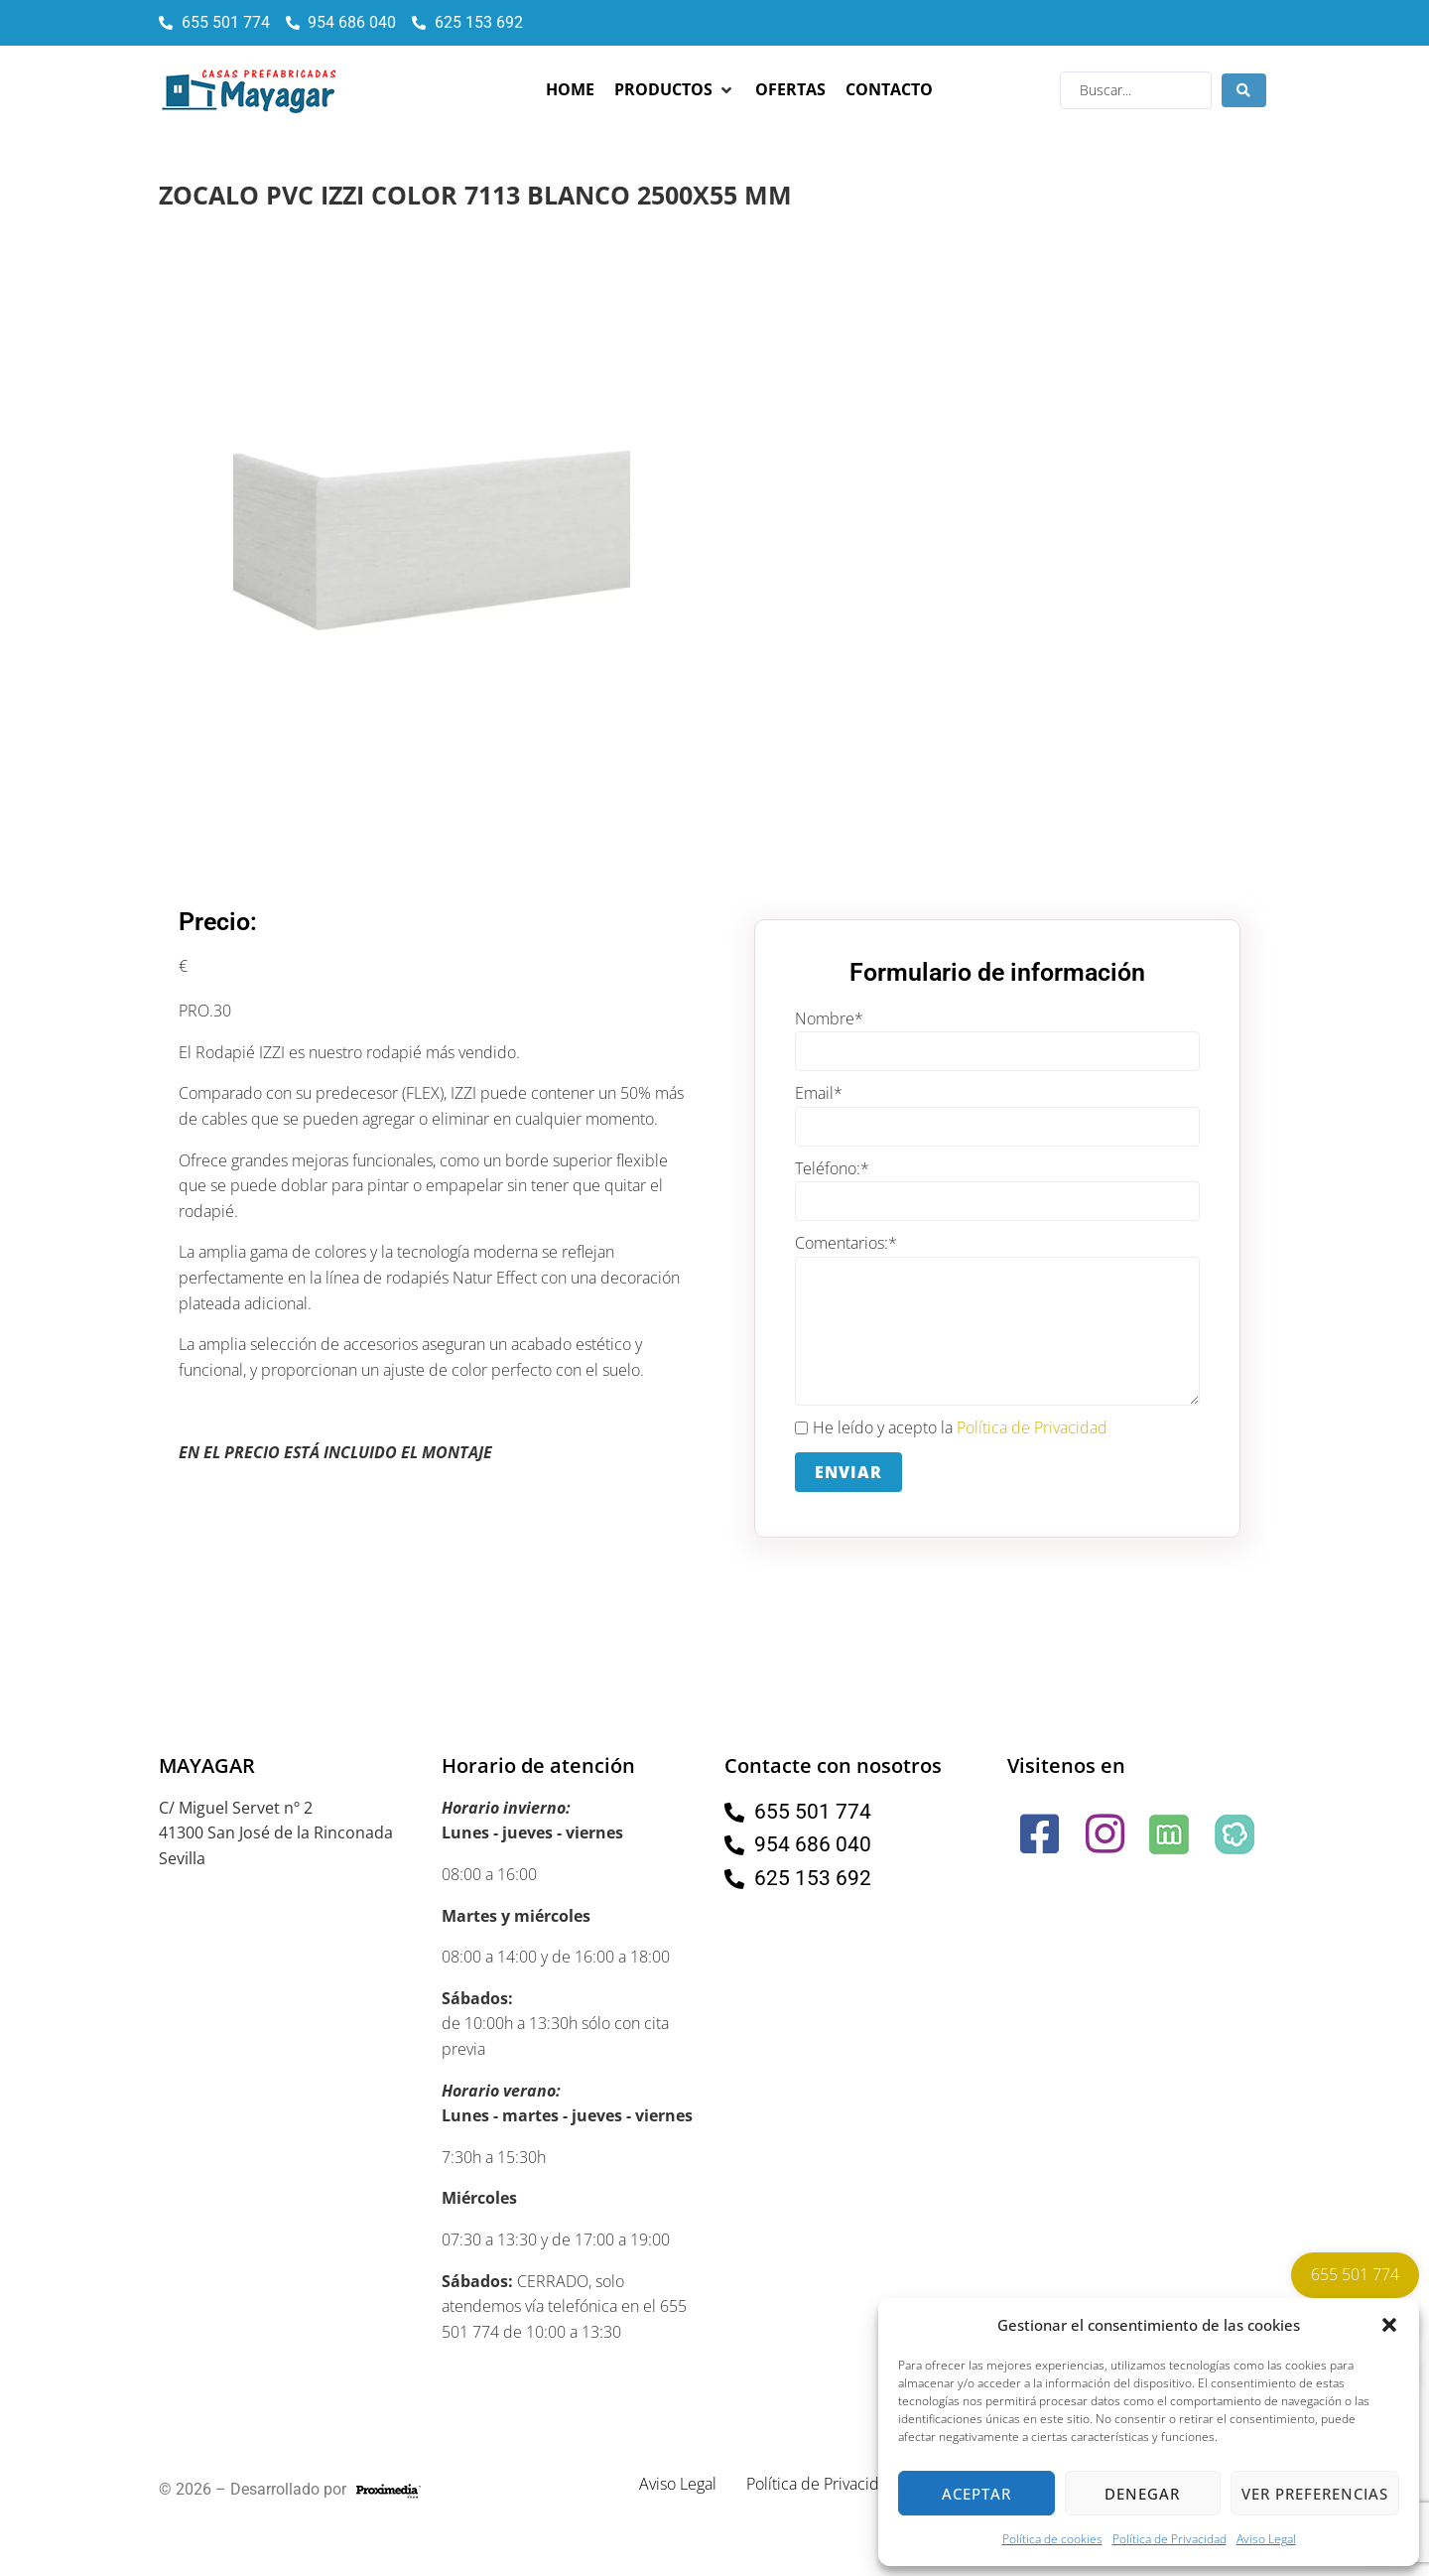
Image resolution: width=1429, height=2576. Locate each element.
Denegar (1142, 2494)
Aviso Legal (1266, 2538)
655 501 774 (1355, 2274)
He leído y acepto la (951, 1428)
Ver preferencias (1314, 2494)
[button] (1389, 2325)
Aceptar (976, 2494)
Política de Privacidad (1169, 2538)
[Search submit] (1244, 90)
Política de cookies (1052, 2538)
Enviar (848, 1472)
